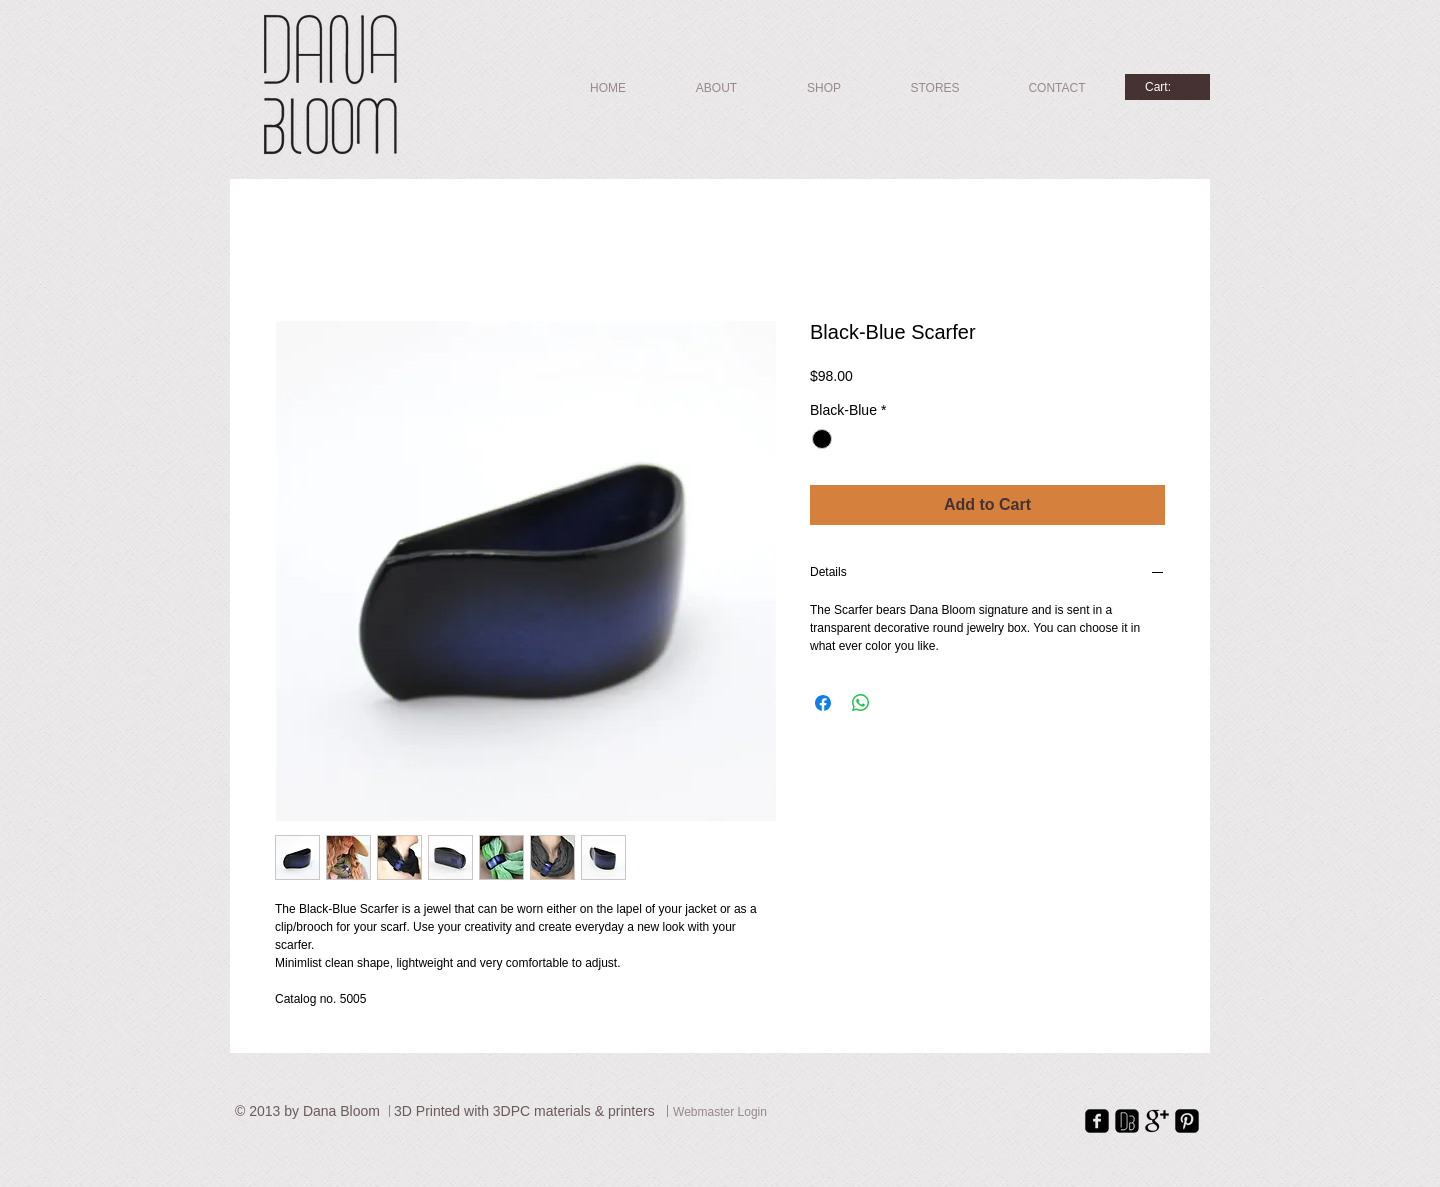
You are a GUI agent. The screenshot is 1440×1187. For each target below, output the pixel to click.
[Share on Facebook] (823, 703)
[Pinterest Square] (1187, 1121)
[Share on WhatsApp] (861, 703)
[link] (1167, 87)
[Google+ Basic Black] (1157, 1121)
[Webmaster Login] (720, 1113)
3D (405, 1111)
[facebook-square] (1097, 1121)
